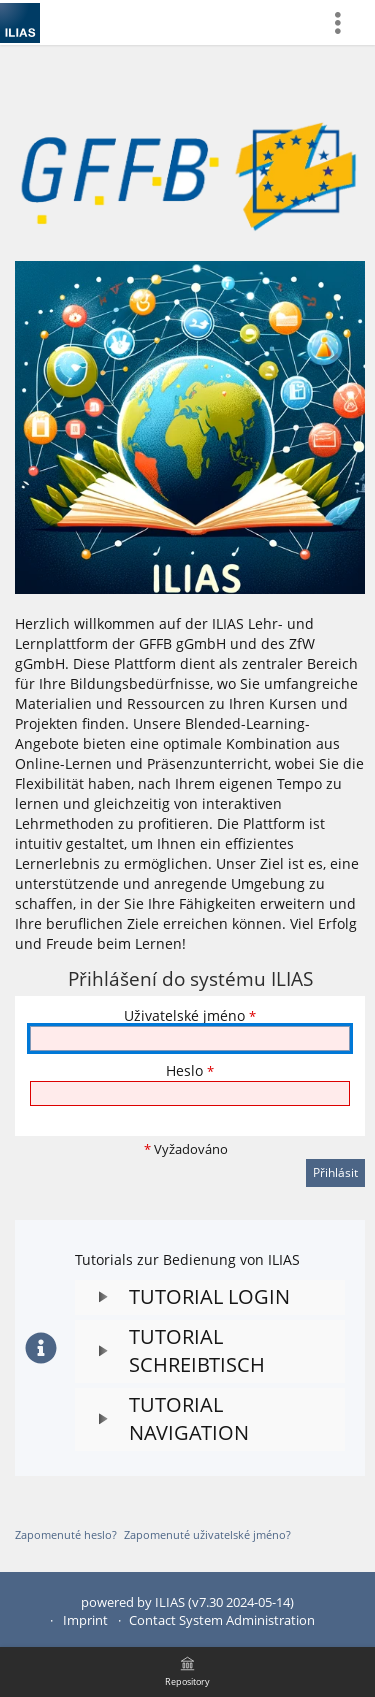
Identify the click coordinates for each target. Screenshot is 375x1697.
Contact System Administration (222, 1620)
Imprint (85, 1620)
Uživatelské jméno (190, 1015)
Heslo (190, 1070)
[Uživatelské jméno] (190, 1038)
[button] (210, 1297)
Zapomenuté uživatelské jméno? (207, 1534)
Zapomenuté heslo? (66, 1534)
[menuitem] (346, 22)
